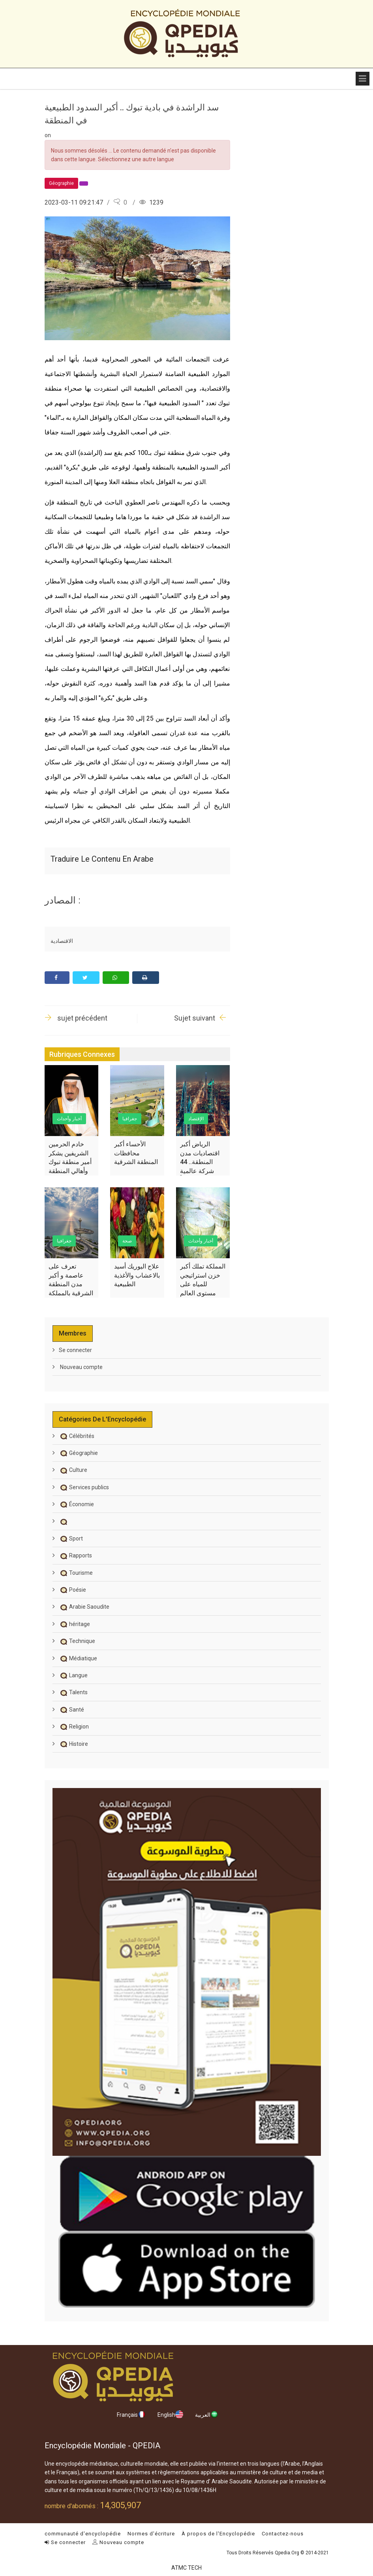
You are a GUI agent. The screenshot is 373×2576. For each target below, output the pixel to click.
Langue (73, 1675)
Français (131, 2414)
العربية (206, 2414)
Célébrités (76, 1436)
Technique (77, 1641)
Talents (73, 1692)
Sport (71, 1538)
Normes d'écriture (151, 2534)
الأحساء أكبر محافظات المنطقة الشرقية (136, 1153)
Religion (74, 1726)
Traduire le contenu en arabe (102, 859)
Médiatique (78, 1658)
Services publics (84, 1487)
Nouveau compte (81, 1367)
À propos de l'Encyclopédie (218, 2534)
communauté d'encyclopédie (83, 2534)
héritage (74, 1624)
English (170, 2414)
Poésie (72, 1590)
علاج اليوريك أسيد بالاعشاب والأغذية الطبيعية (137, 1275)
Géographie (78, 1453)
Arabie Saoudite (84, 1607)
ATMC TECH (186, 2568)
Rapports (75, 1555)
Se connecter (75, 1350)
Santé (71, 1709)
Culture (73, 1470)
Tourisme (76, 1573)
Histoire (73, 1744)
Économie (76, 1504)
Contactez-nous (283, 2534)
